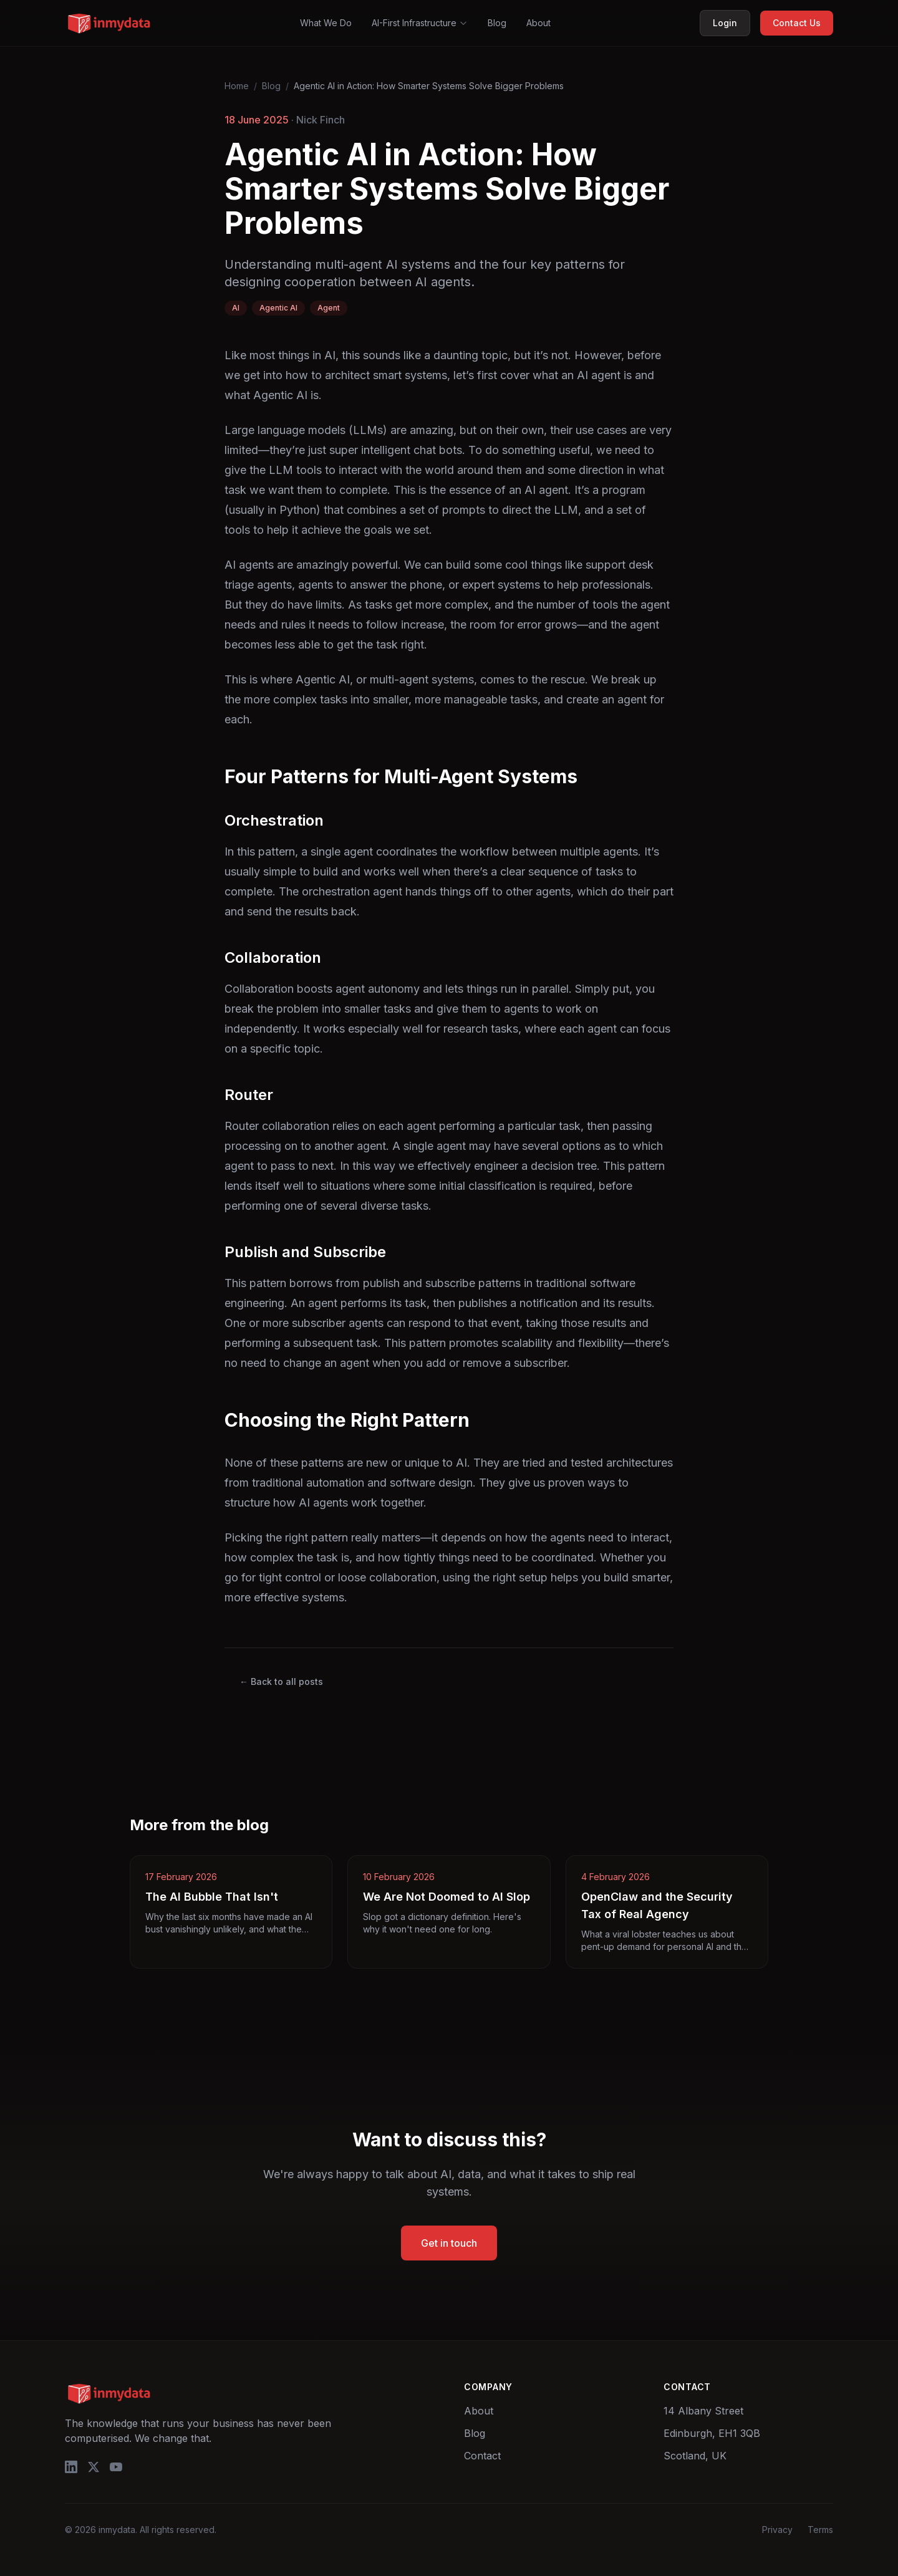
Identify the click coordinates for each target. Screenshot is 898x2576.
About (538, 22)
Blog (497, 22)
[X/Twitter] (93, 2467)
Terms (820, 2529)
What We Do (326, 22)
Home (236, 85)
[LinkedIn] (71, 2467)
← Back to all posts (281, 1681)
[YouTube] (116, 2467)
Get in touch (449, 2243)
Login (725, 22)
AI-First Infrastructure (420, 22)
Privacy (777, 2529)
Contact (482, 2455)
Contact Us (797, 22)
